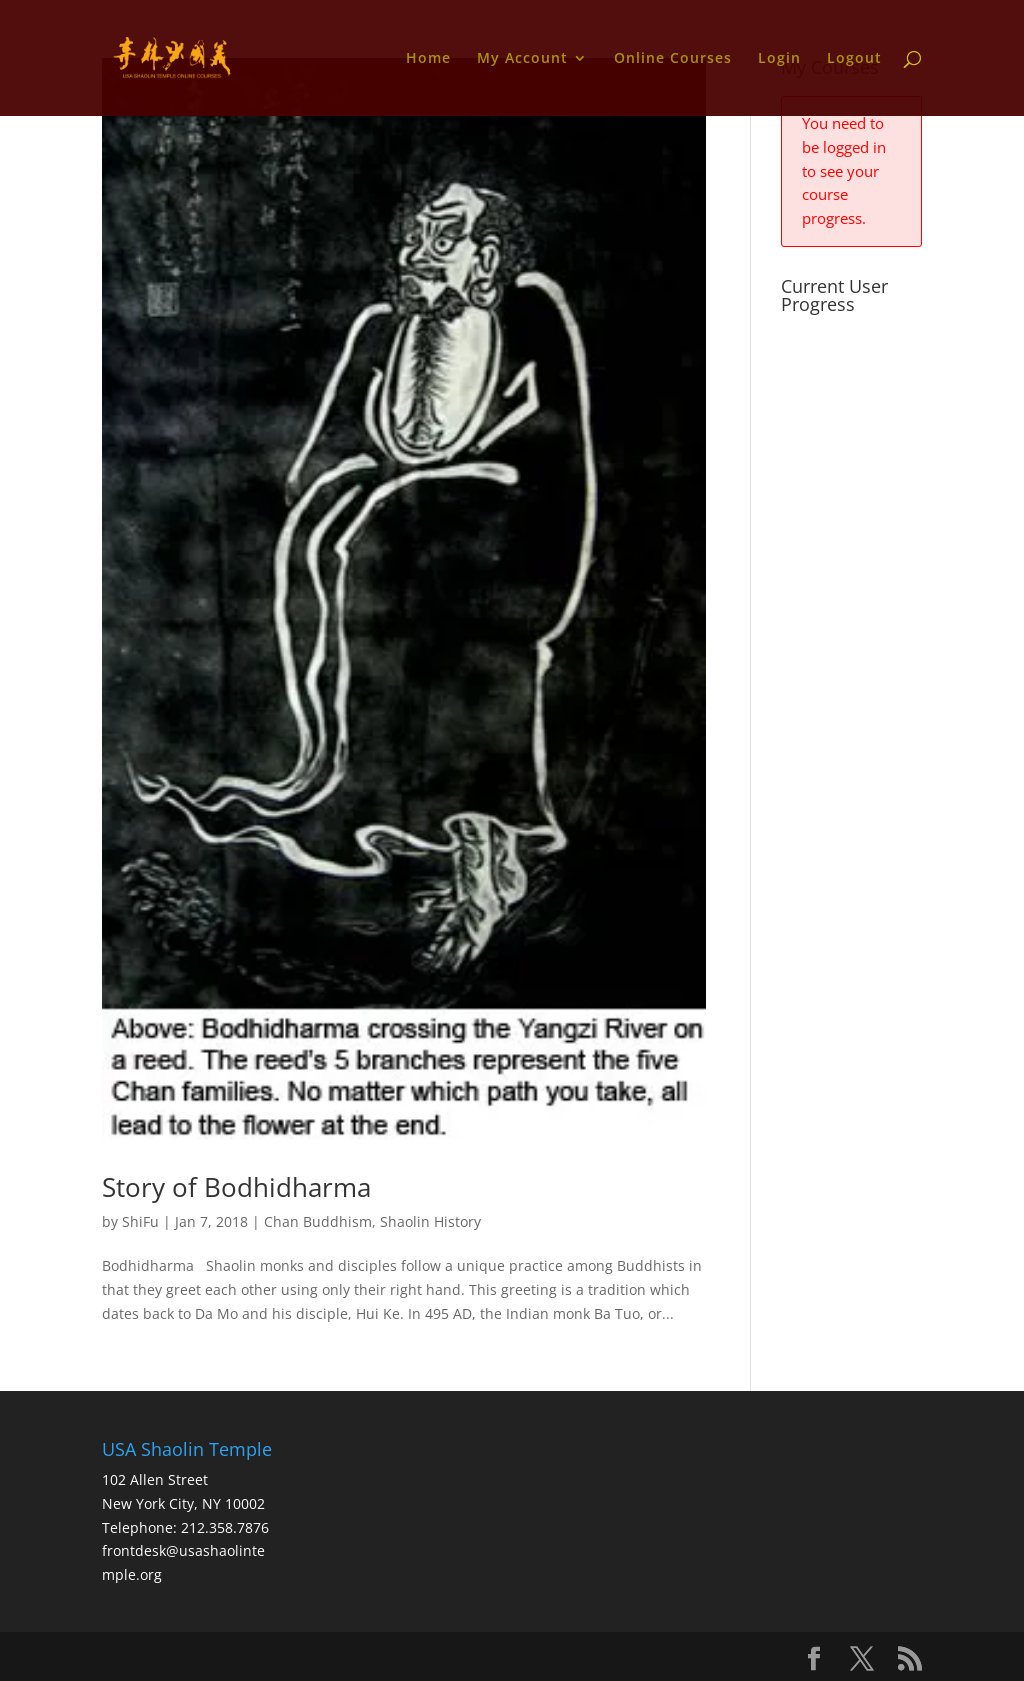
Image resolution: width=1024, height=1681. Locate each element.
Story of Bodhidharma (236, 1187)
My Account (522, 59)
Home (428, 59)
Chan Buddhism (318, 1221)
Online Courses (673, 59)
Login (779, 59)
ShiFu (140, 1221)
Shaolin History (430, 1221)
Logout (854, 59)
